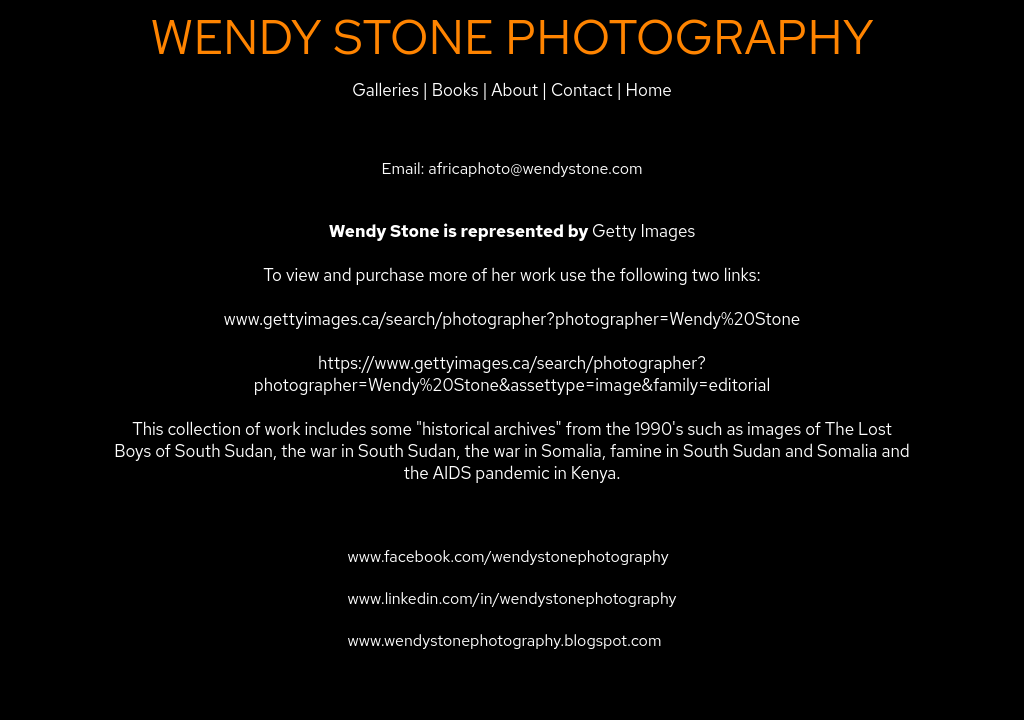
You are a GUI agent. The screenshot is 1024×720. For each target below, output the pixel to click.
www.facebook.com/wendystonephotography (507, 556)
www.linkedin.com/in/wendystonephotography (511, 598)
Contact (582, 90)
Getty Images (643, 231)
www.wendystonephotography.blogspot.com (504, 640)
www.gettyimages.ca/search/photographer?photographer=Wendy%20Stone (512, 319)
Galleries (385, 90)
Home (649, 90)
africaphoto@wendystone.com (535, 168)
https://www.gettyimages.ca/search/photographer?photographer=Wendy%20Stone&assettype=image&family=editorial (512, 374)
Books (455, 90)
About (516, 90)
